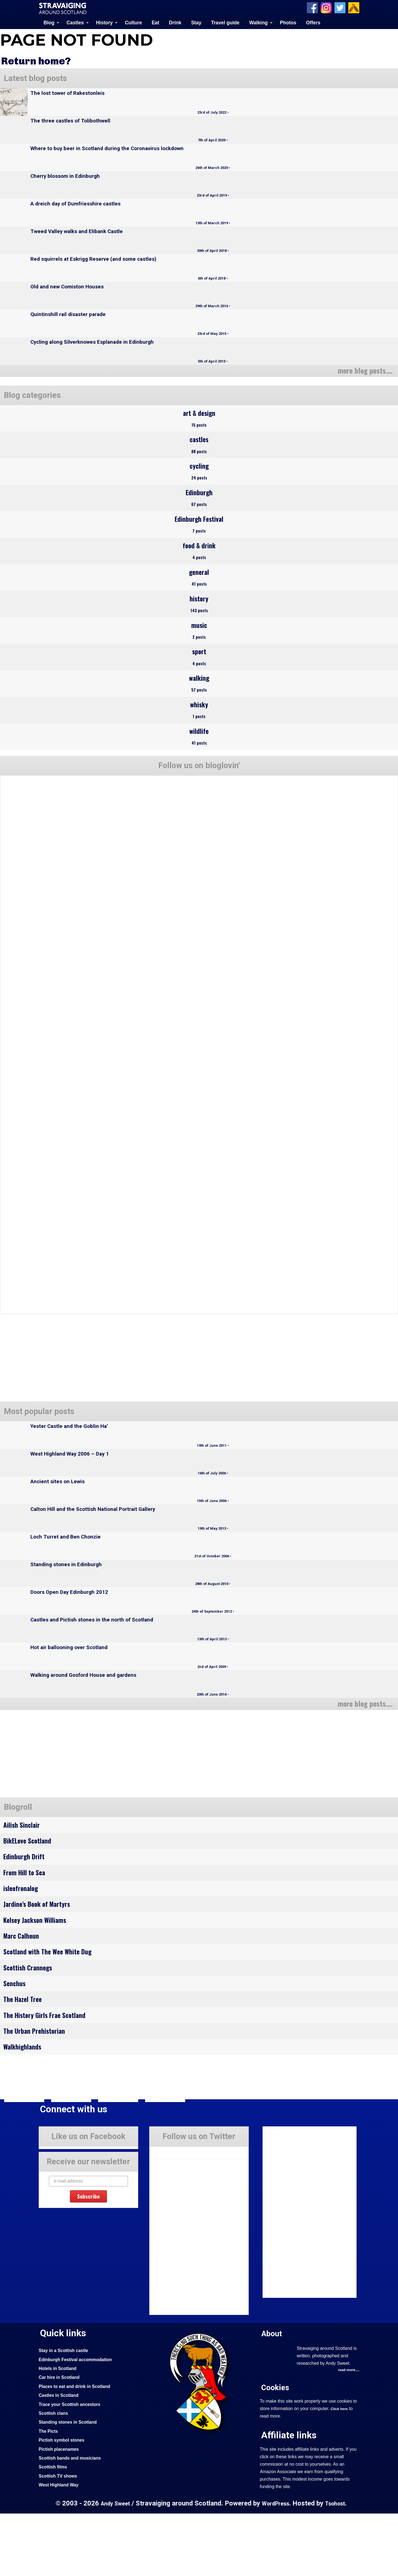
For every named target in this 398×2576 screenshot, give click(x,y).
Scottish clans (55, 2475)
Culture (133, 22)
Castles (75, 22)
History (104, 22)
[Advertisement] (47, 1792)
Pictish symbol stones (64, 2502)
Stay (196, 22)
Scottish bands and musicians (73, 2520)
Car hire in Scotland (61, 2439)
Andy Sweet (112, 2565)
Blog (49, 22)
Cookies (276, 2450)
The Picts (49, 2493)
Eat (155, 22)
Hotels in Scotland (59, 2431)
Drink (175, 22)
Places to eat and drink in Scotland (78, 2449)
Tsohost (338, 2565)
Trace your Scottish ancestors (73, 2467)
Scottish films (54, 2529)
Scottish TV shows (60, 2538)
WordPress (275, 2565)
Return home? (39, 60)
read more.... (347, 2433)
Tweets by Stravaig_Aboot (174, 2213)
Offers (313, 22)
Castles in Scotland (61, 2457)
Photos (288, 22)
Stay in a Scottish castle (66, 2413)
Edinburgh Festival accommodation (79, 2422)
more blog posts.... (362, 370)
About (272, 2396)
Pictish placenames (61, 2511)
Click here (340, 2472)
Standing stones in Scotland (71, 2484)
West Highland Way (61, 2547)
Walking (258, 22)
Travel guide (225, 22)
